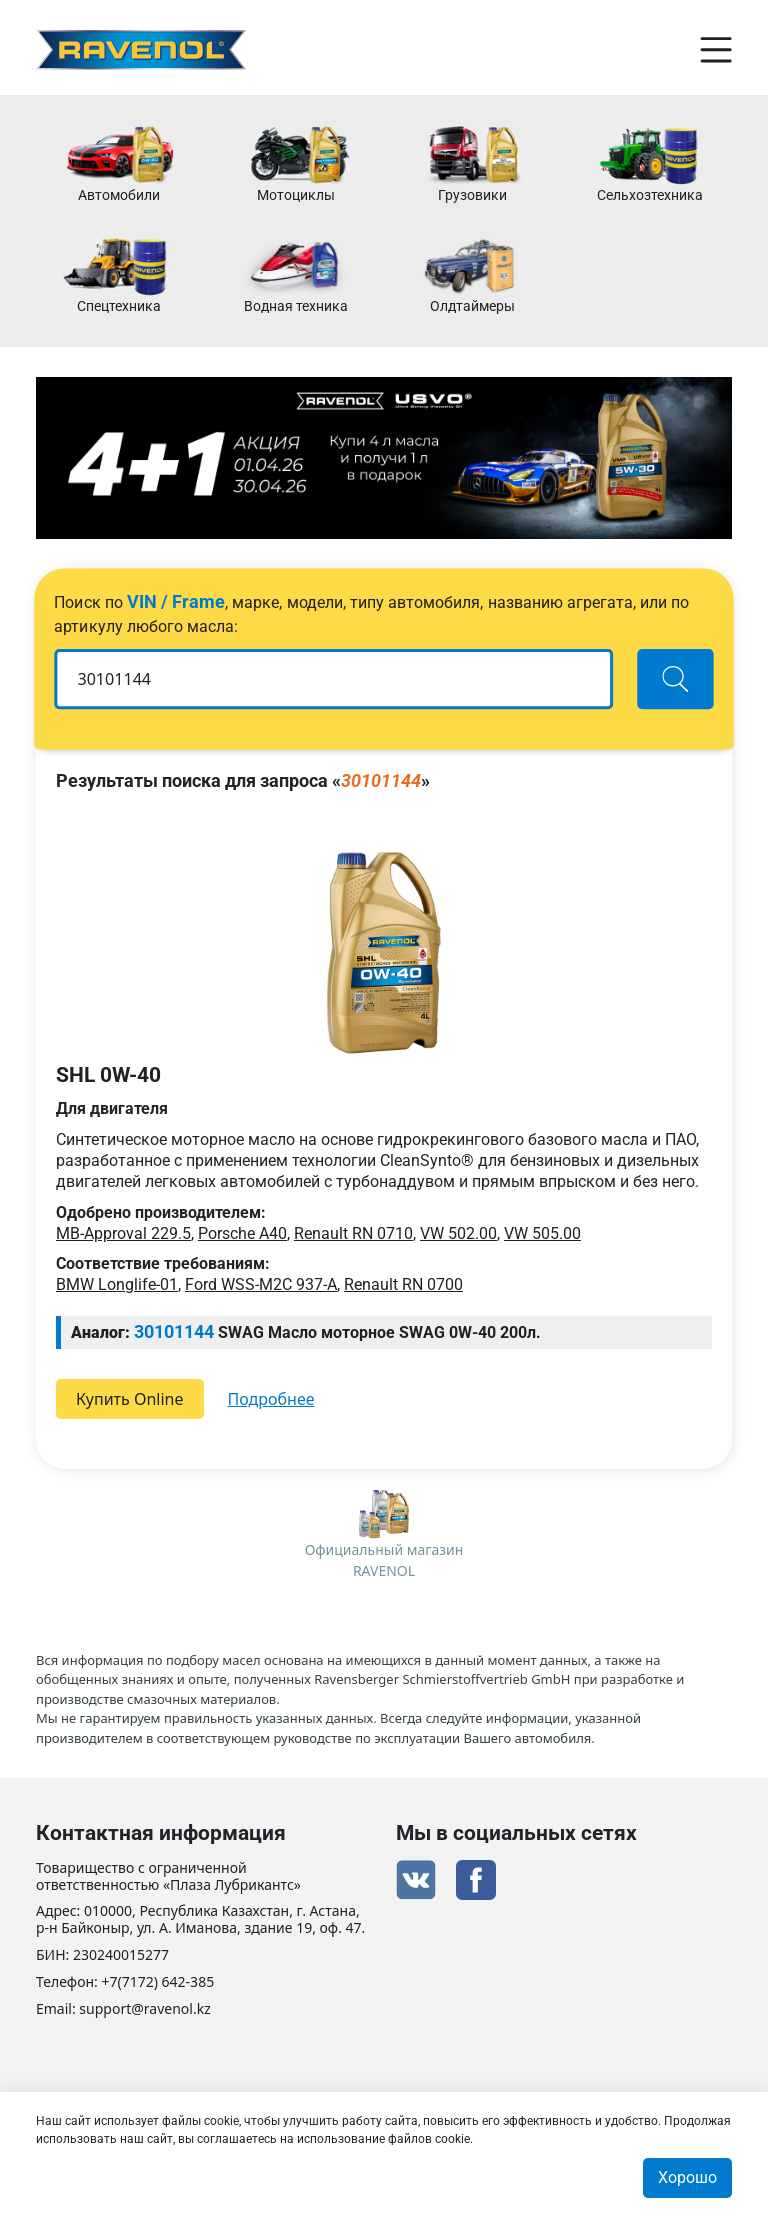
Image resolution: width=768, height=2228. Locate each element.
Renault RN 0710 (353, 1233)
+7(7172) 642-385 (158, 1982)
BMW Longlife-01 (117, 1284)
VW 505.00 (542, 1233)
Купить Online (130, 1399)
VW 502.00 (458, 1233)
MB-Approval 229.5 (123, 1233)
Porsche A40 (242, 1233)
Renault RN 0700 (403, 1284)
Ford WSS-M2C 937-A (261, 1284)
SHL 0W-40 (108, 1075)
